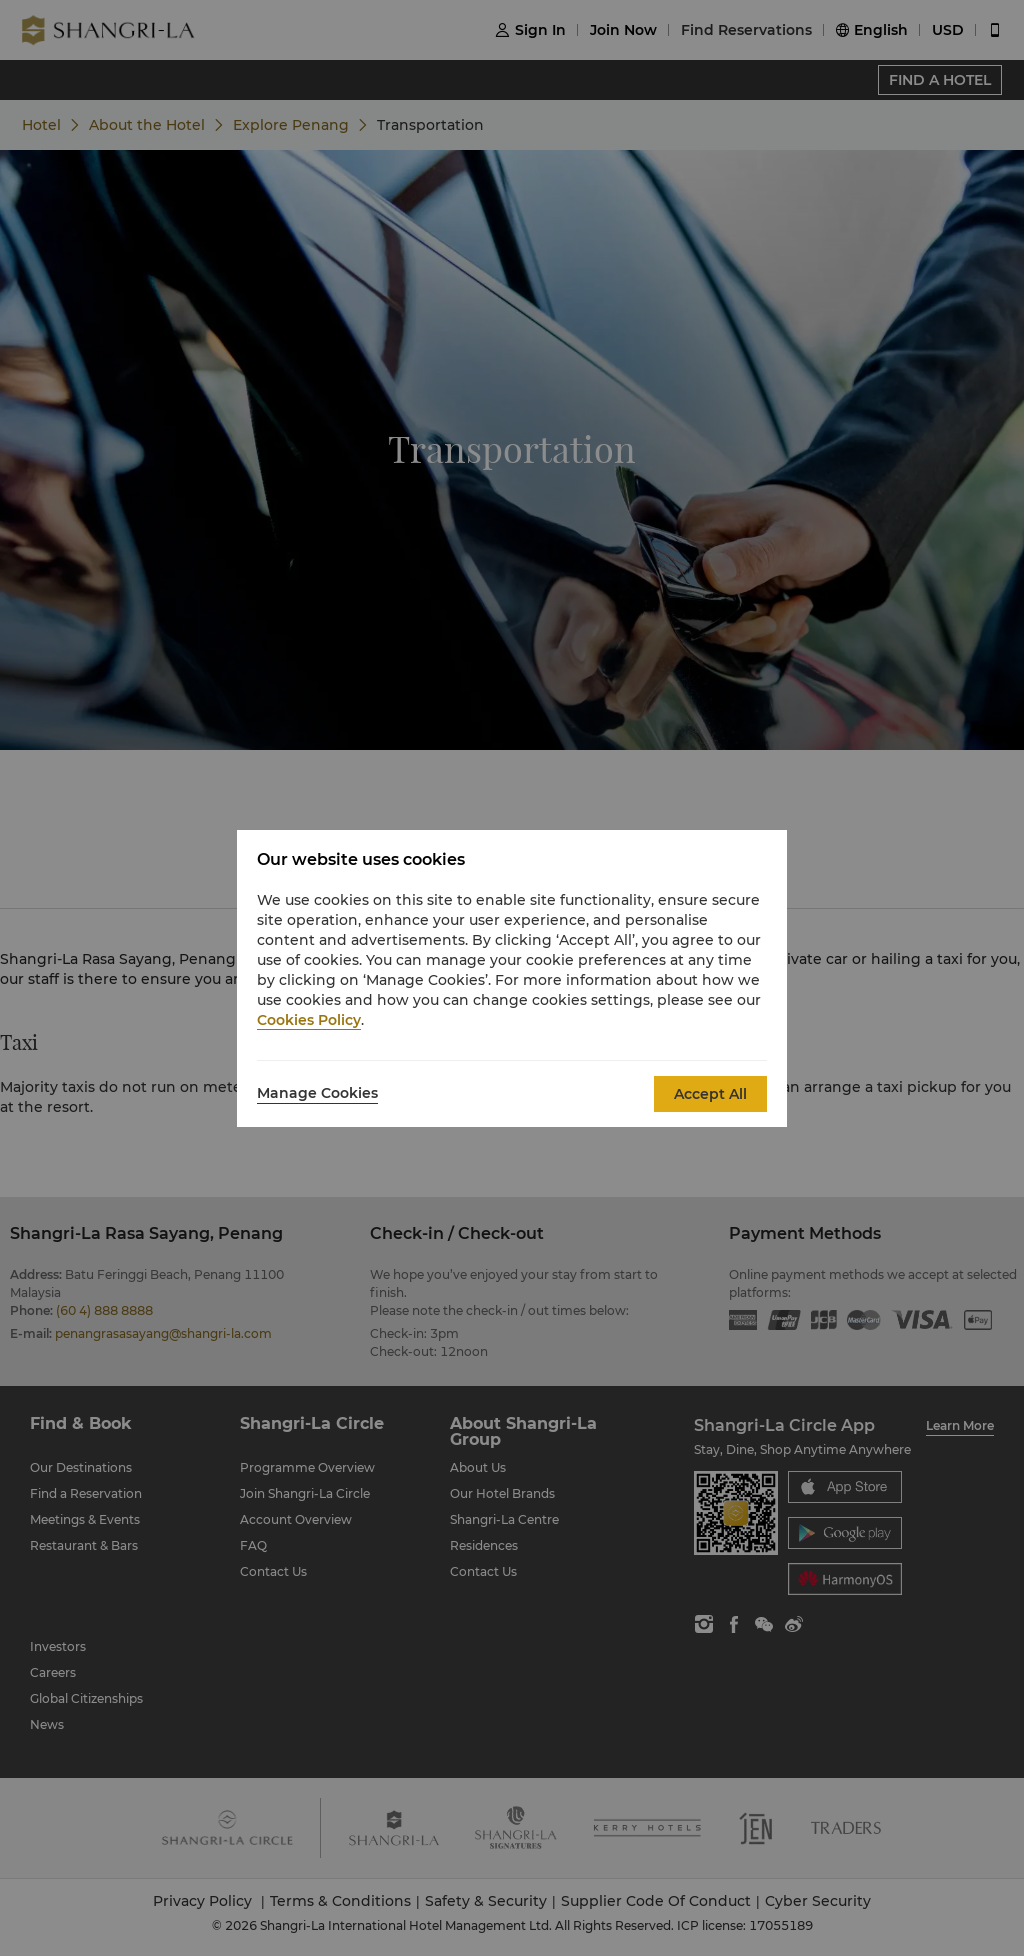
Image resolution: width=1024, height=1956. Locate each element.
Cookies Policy (309, 1020)
